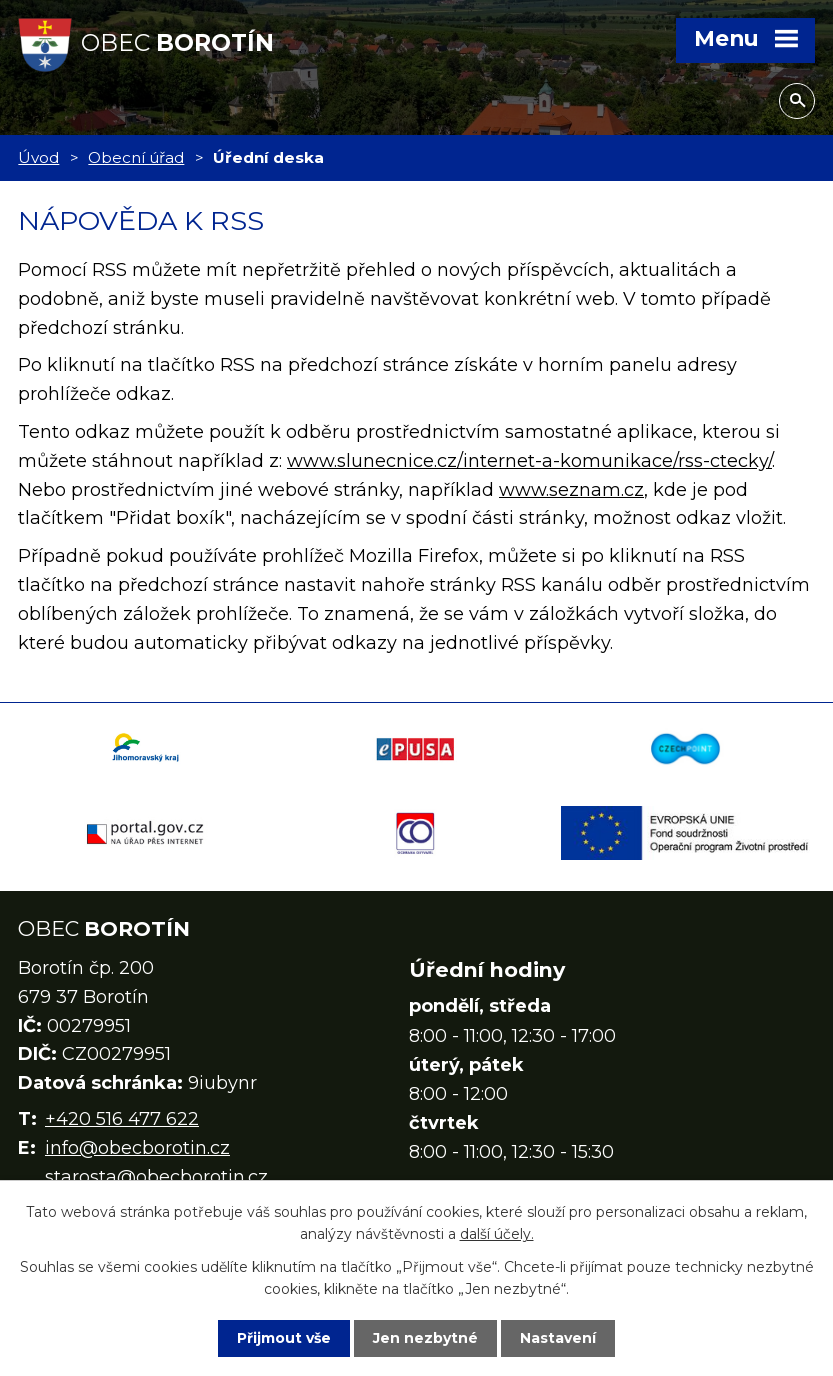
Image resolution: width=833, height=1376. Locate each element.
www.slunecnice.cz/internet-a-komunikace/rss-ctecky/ (529, 461)
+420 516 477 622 (122, 1119)
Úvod (38, 157)
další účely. (497, 1234)
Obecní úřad (136, 157)
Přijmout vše (284, 1338)
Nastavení (558, 1338)
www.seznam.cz (571, 490)
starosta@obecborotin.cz (156, 1177)
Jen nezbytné (425, 1338)
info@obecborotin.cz (137, 1148)
